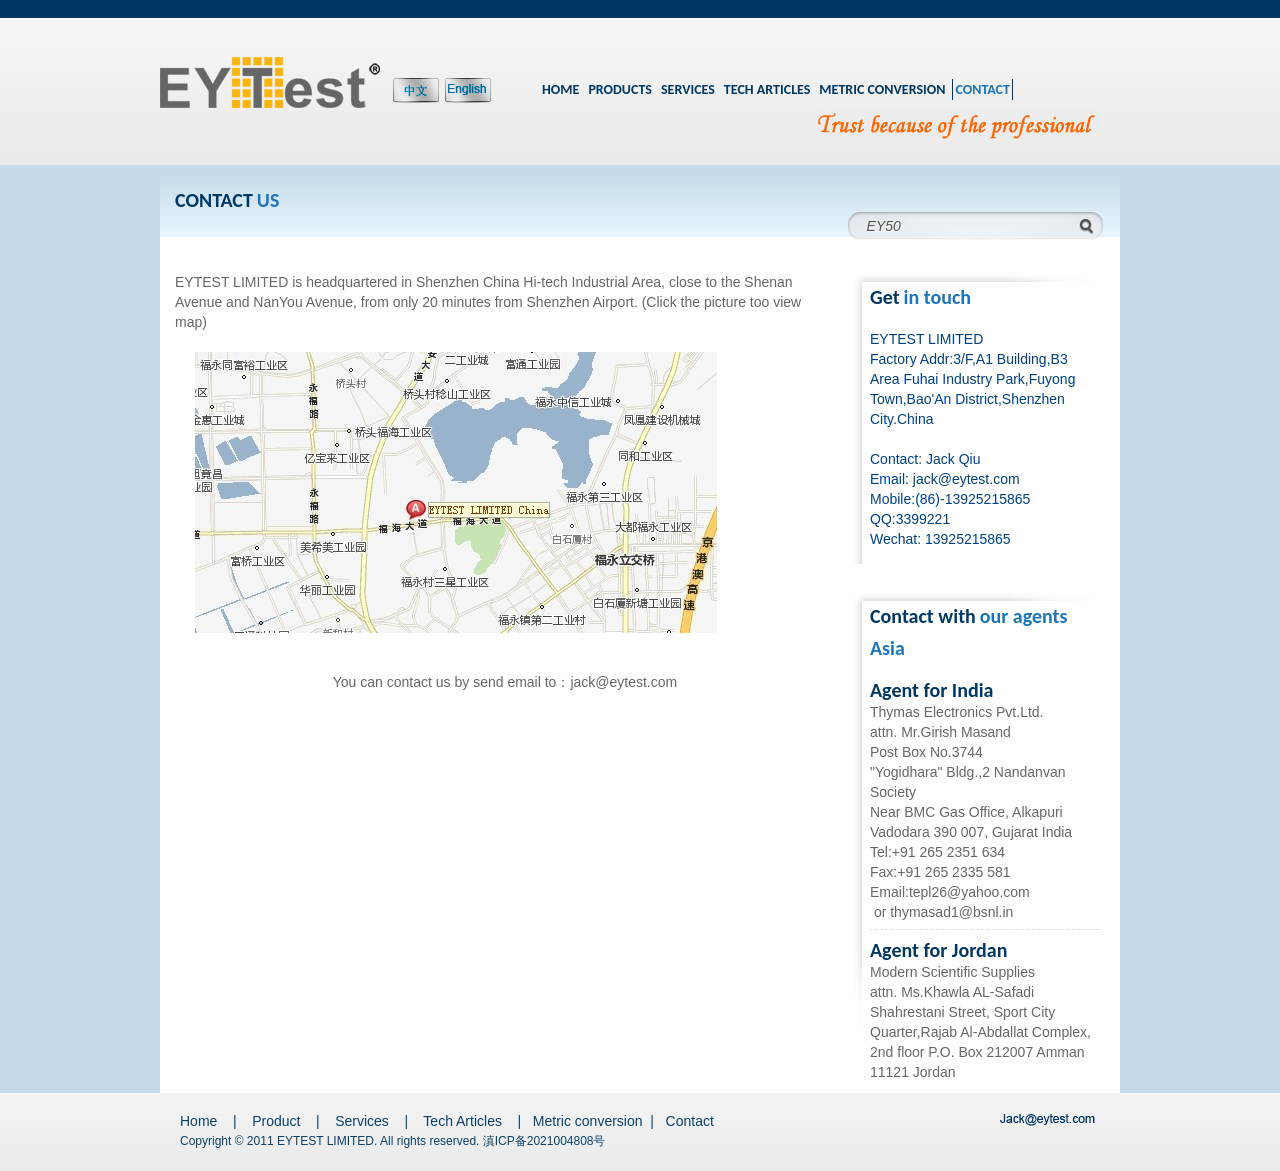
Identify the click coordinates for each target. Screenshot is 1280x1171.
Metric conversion (588, 1121)
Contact (690, 1121)
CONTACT (982, 89)
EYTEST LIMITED (325, 1141)
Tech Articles (462, 1121)
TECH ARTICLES (767, 89)
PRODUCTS (620, 89)
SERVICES (688, 89)
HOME (560, 89)
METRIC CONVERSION (882, 89)
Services (362, 1121)
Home (198, 1121)
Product (276, 1121)
